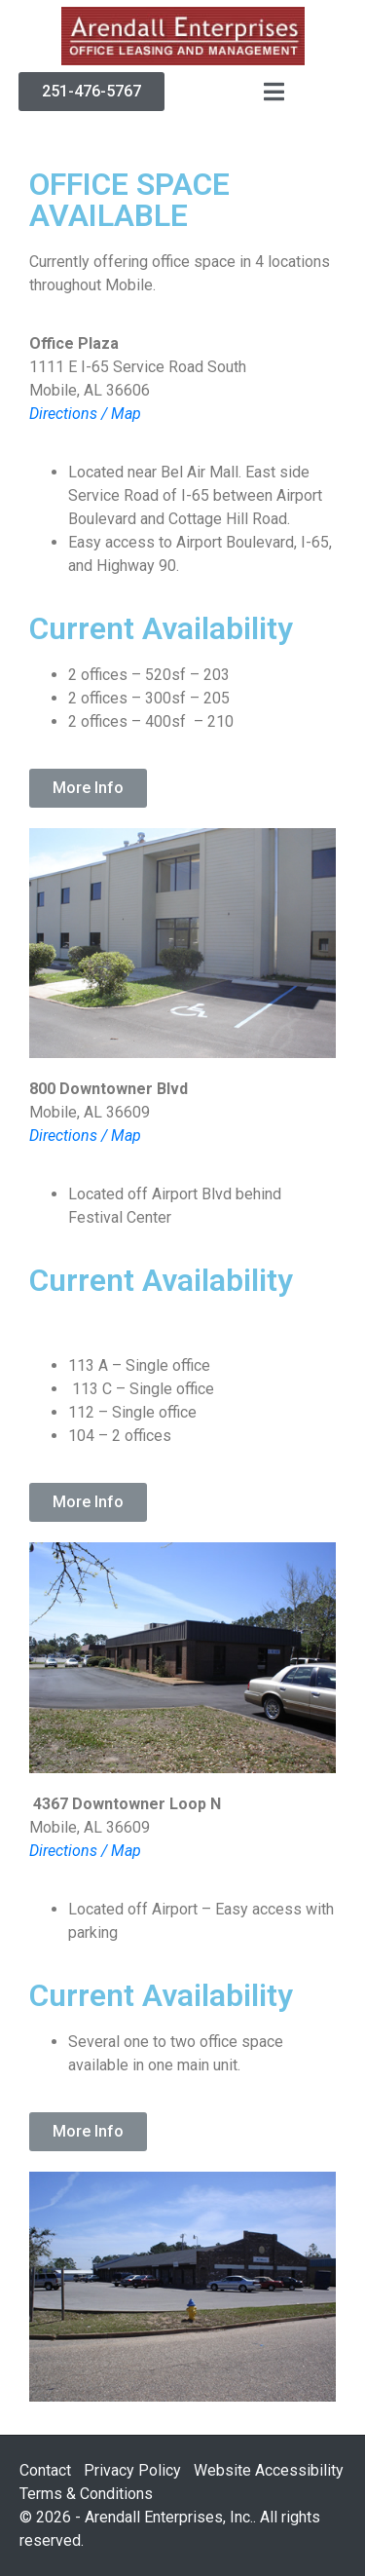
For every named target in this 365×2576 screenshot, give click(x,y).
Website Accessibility (269, 2470)
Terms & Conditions (86, 2493)
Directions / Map (85, 413)
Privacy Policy (132, 2470)
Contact (45, 2470)
